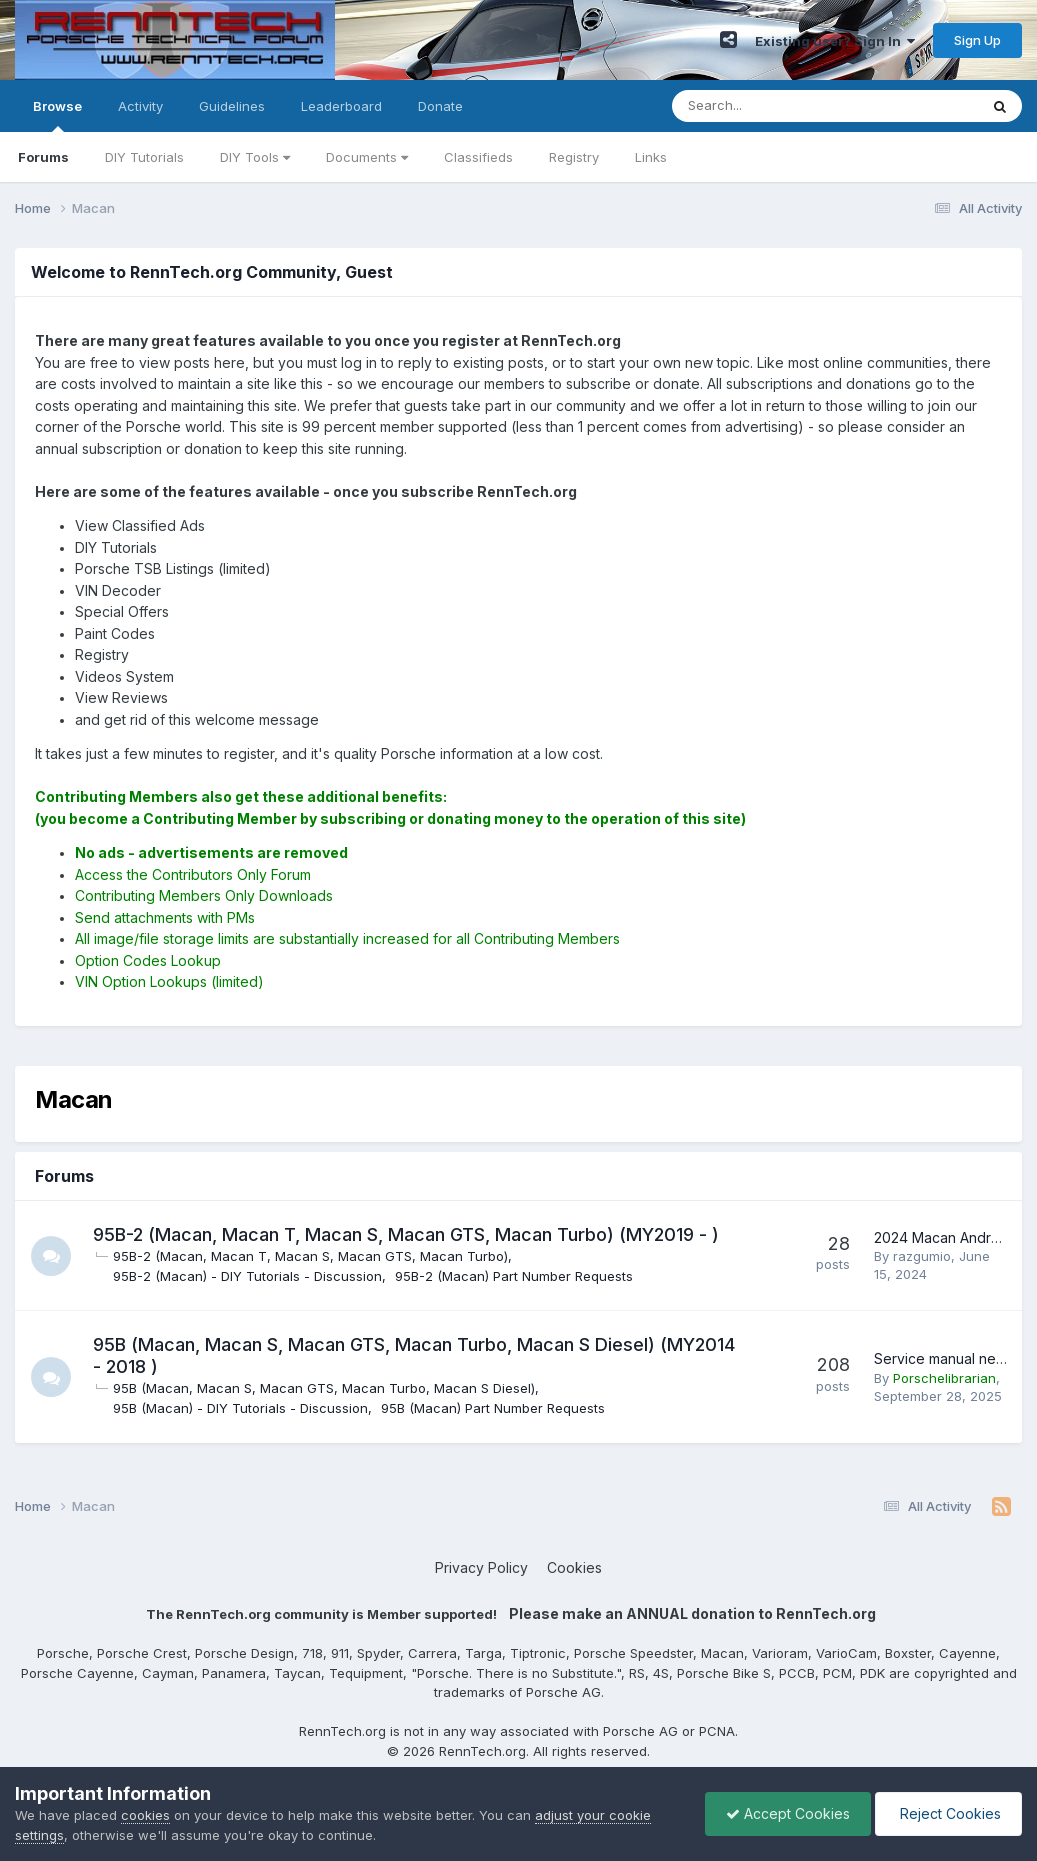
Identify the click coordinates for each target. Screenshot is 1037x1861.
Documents (367, 157)
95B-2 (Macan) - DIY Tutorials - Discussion (247, 1276)
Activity (140, 106)
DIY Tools (255, 157)
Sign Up (977, 40)
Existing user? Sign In (835, 41)
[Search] (772, 106)
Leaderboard (341, 106)
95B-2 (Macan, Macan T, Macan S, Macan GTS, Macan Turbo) (310, 1256)
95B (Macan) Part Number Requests (493, 1408)
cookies (145, 1815)
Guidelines (232, 106)
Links (651, 157)
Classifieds (478, 157)
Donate (440, 106)
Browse (57, 115)
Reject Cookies (948, 1813)
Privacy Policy (481, 1567)
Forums (43, 157)
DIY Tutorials (144, 157)
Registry (574, 157)
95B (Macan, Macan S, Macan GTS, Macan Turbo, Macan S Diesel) (324, 1388)
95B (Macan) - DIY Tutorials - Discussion (240, 1408)
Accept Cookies (788, 1813)
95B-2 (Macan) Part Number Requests (514, 1276)
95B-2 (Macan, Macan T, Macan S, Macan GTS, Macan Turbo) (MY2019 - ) (406, 1234)
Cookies (574, 1567)
